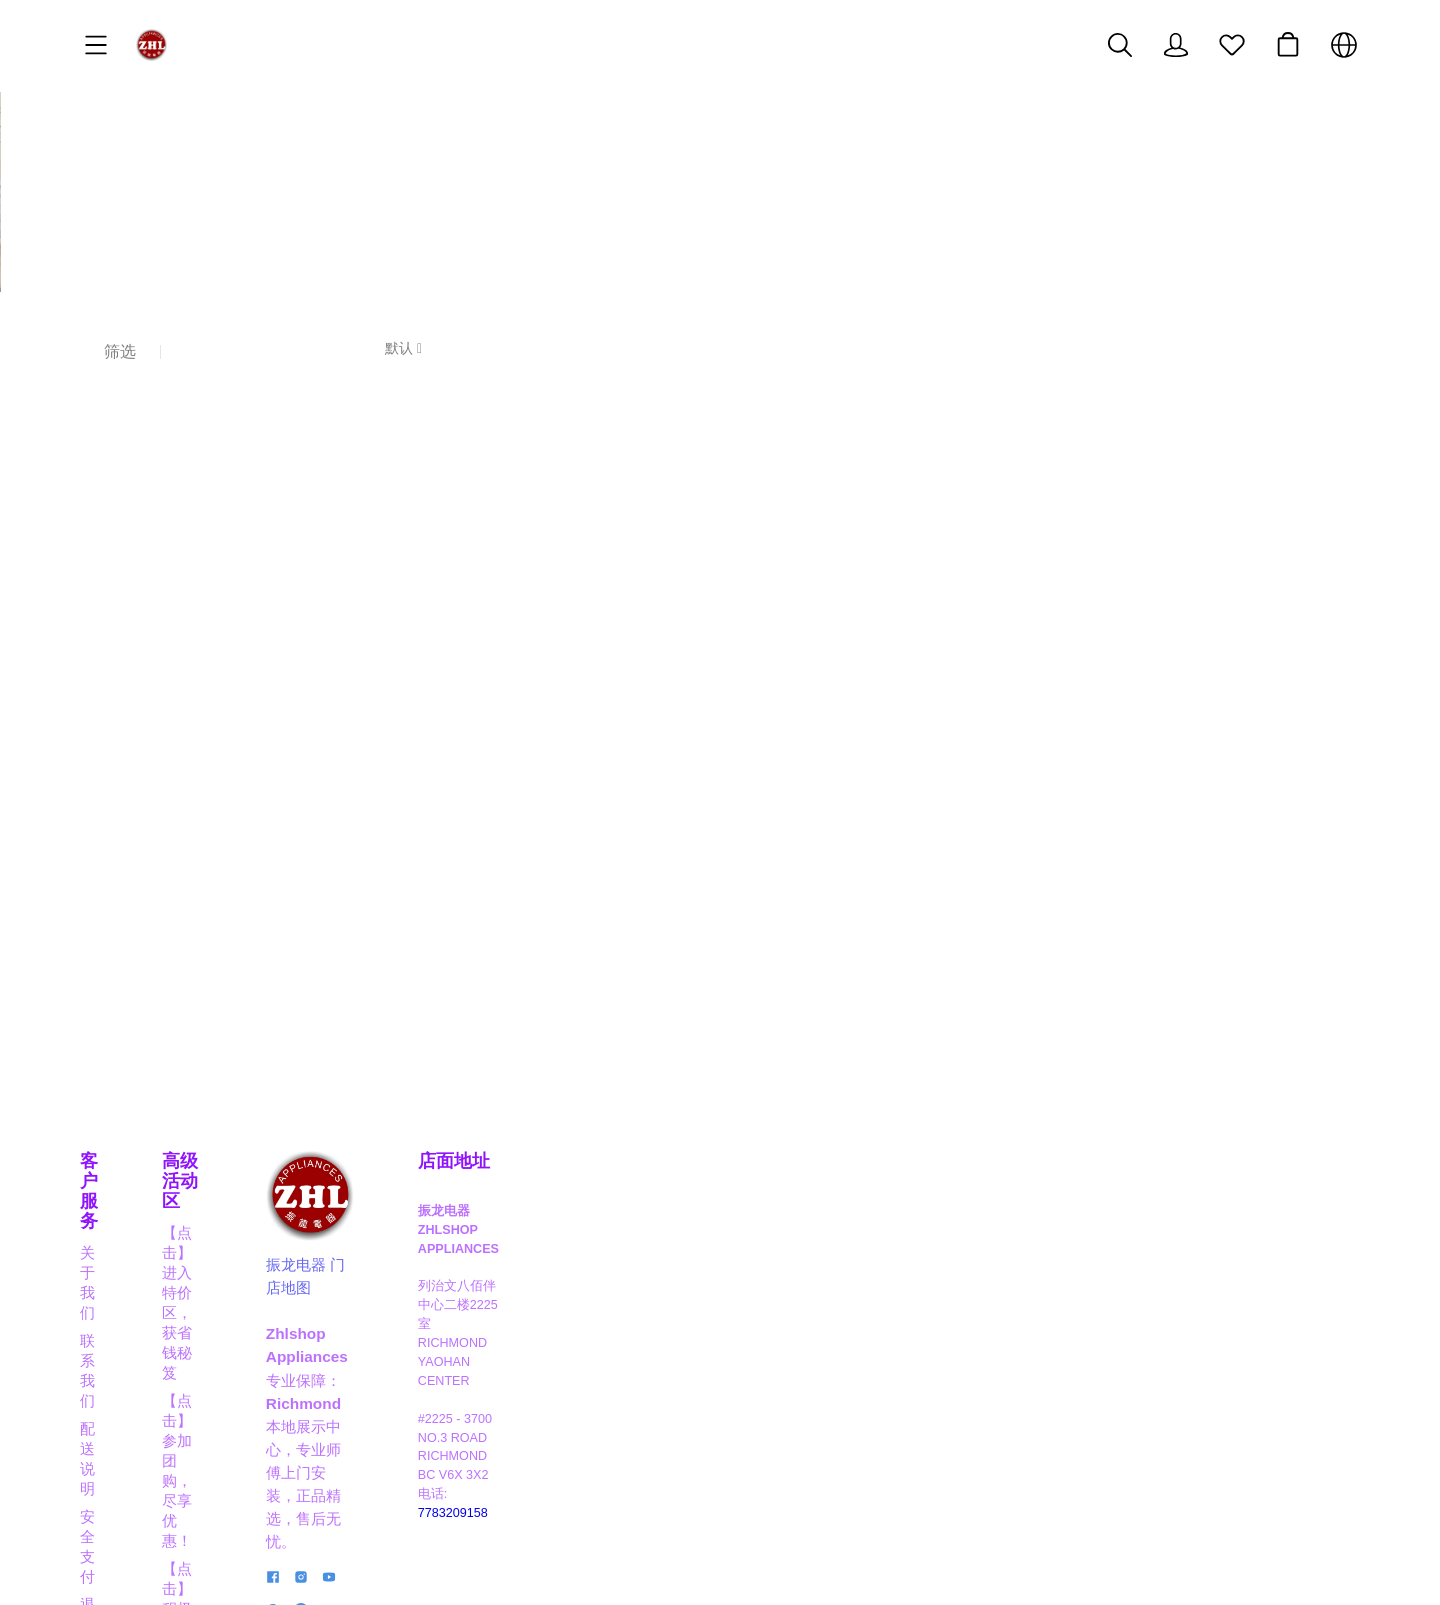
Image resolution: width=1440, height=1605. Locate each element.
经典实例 (110, 1404)
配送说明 (110, 1264)
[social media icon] (759, 1411)
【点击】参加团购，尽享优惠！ (521, 1236)
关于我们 (110, 1208)
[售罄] (237, 617)
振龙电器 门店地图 (814, 1280)
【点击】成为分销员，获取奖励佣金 (536, 1292)
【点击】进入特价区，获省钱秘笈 (528, 1208)
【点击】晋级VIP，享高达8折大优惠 (537, 1320)
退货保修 (110, 1320)
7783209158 (1156, 1359)
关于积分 (110, 1376)
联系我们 (110, 1236)
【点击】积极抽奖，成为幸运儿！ (528, 1264)
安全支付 (110, 1292)
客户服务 (116, 1177)
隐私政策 (110, 1348)
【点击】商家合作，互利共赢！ (521, 1348)
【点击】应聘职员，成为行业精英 (528, 1376)
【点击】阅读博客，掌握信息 (513, 1404)
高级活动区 (461, 1177)
